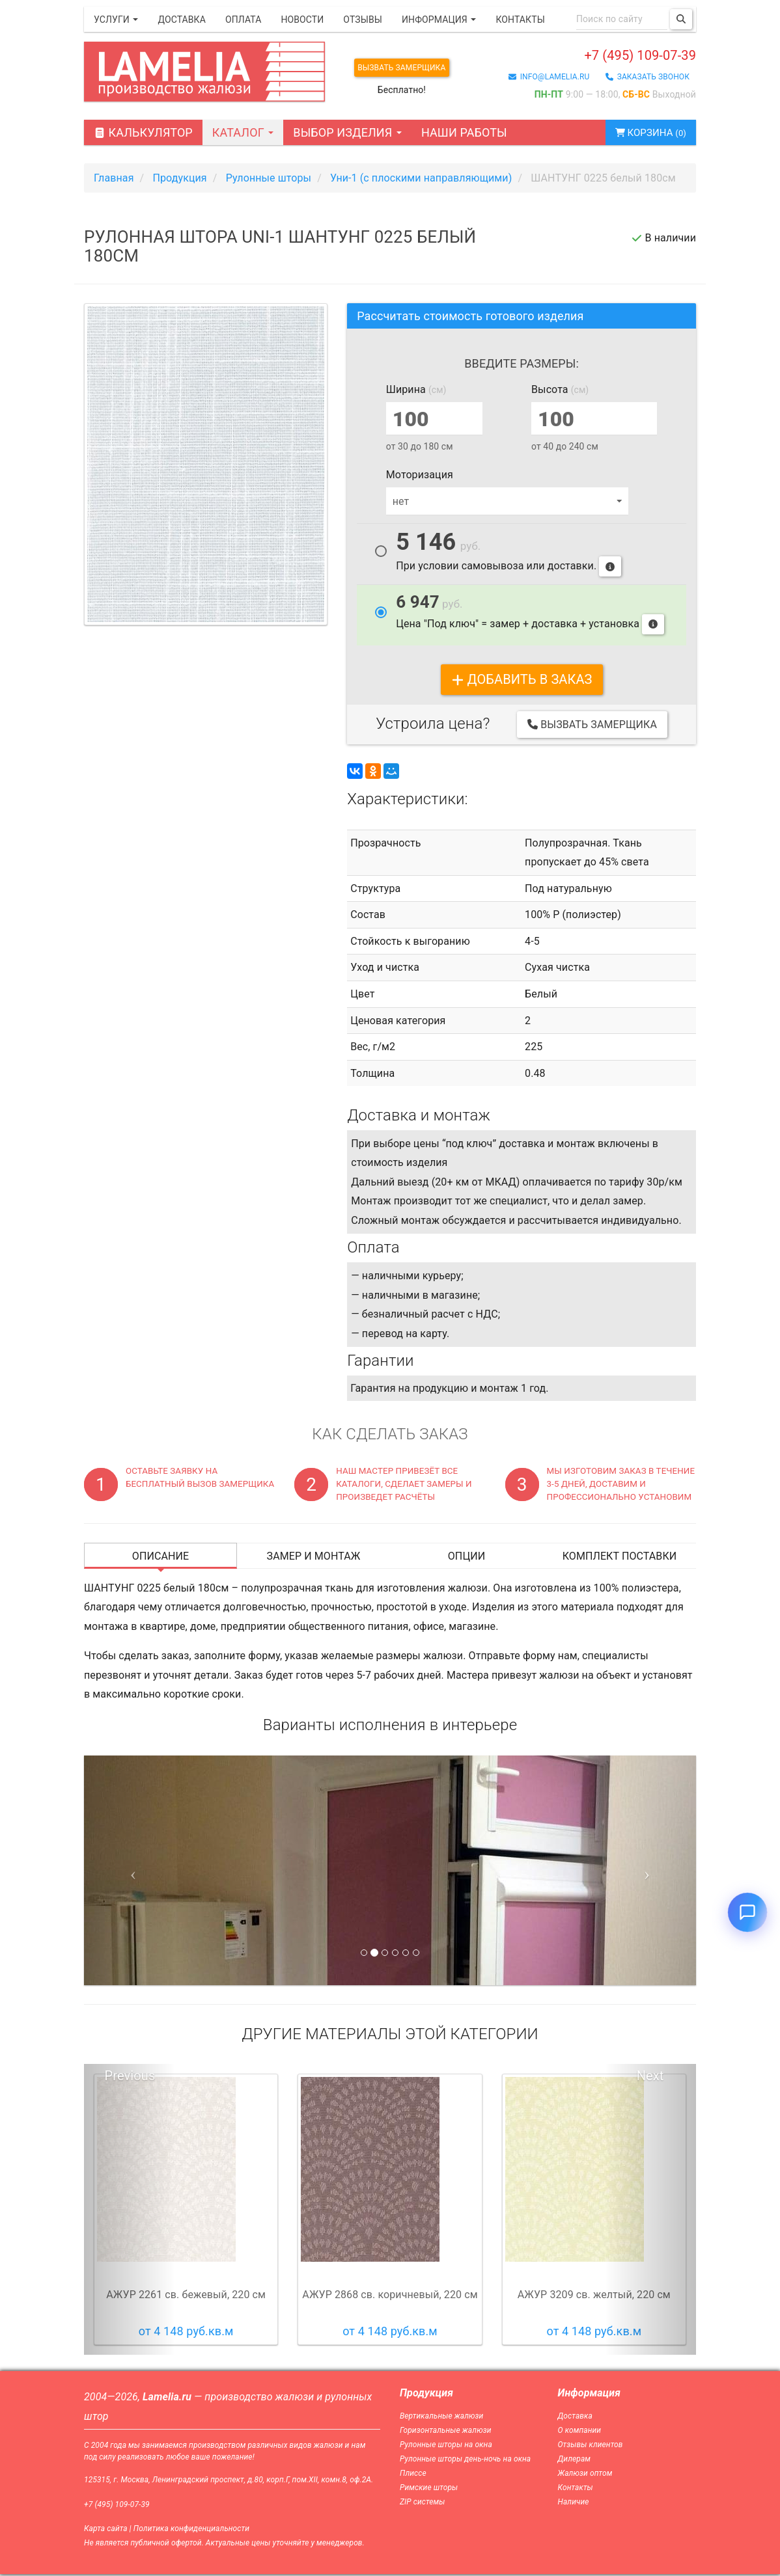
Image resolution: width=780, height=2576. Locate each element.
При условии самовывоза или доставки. (508, 556)
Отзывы (362, 19)
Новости (302, 19)
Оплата (243, 19)
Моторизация (419, 476)
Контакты (519, 19)
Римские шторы (429, 2489)
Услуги (116, 19)
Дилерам (574, 2460)
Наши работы (464, 134)
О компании (580, 2432)
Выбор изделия (347, 134)
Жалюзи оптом (585, 2475)
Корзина (643, 134)
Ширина (416, 391)
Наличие (573, 2503)
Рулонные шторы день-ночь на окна (465, 2460)
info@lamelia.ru (549, 80)
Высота (560, 391)
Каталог (243, 134)
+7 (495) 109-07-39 (612, 56)
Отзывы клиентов (590, 2446)
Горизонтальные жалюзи (446, 2432)
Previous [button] (130, 2077)
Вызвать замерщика (412, 68)
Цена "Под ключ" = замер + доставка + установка (530, 615)
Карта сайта (106, 2530)
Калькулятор (143, 134)
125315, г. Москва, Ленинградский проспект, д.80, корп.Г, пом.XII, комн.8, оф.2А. (228, 2481)
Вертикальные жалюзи (441, 2417)
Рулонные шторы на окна (446, 2446)
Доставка (182, 19)
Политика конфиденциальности (191, 2530)
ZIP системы (422, 2503)
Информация (439, 19)
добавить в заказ (521, 681)
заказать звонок (647, 80)
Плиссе (413, 2475)
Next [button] (650, 2077)
